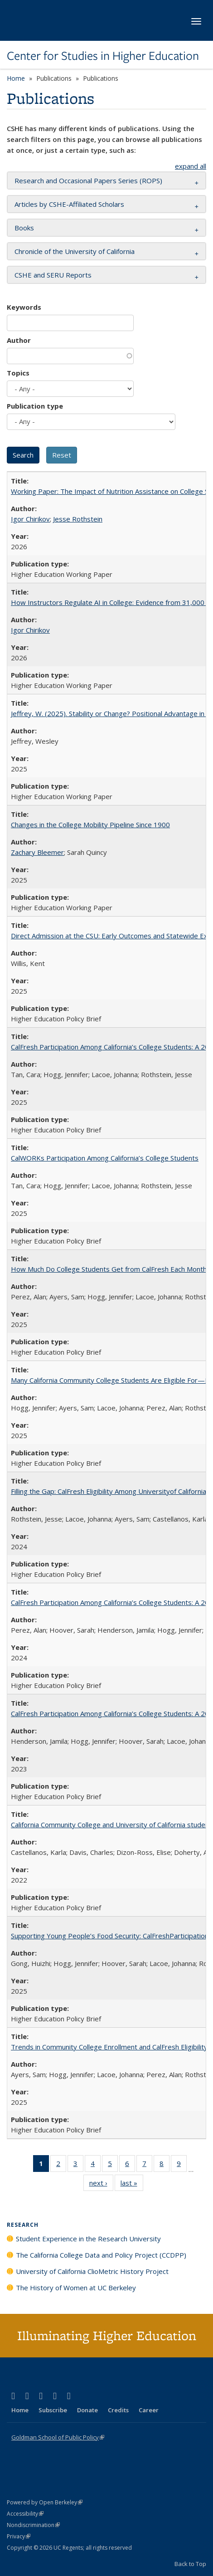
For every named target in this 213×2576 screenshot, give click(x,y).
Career (149, 2410)
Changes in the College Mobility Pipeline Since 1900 (90, 824)
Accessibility (25, 2513)
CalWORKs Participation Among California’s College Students (104, 1157)
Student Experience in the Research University (88, 2238)
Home (16, 78)
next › (101, 2184)
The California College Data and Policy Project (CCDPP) (101, 2254)
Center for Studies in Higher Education (103, 56)
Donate (87, 2410)
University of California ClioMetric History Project (92, 2271)
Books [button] (24, 227)
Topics (18, 372)
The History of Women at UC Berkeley (76, 2287)
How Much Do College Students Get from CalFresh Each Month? (110, 1268)
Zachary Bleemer (37, 852)
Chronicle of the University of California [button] (75, 251)
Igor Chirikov (30, 518)
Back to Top (190, 2564)
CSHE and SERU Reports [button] (53, 274)
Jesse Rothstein (77, 518)
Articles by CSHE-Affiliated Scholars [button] (69, 204)
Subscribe (53, 2410)
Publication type (35, 405)
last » (132, 2184)
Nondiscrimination (33, 2525)
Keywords (24, 307)
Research (23, 2225)
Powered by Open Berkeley (44, 2502)
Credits (118, 2410)
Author (19, 340)
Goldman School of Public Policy (57, 2437)
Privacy (18, 2536)
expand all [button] (190, 166)
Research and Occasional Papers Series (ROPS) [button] (88, 180)
